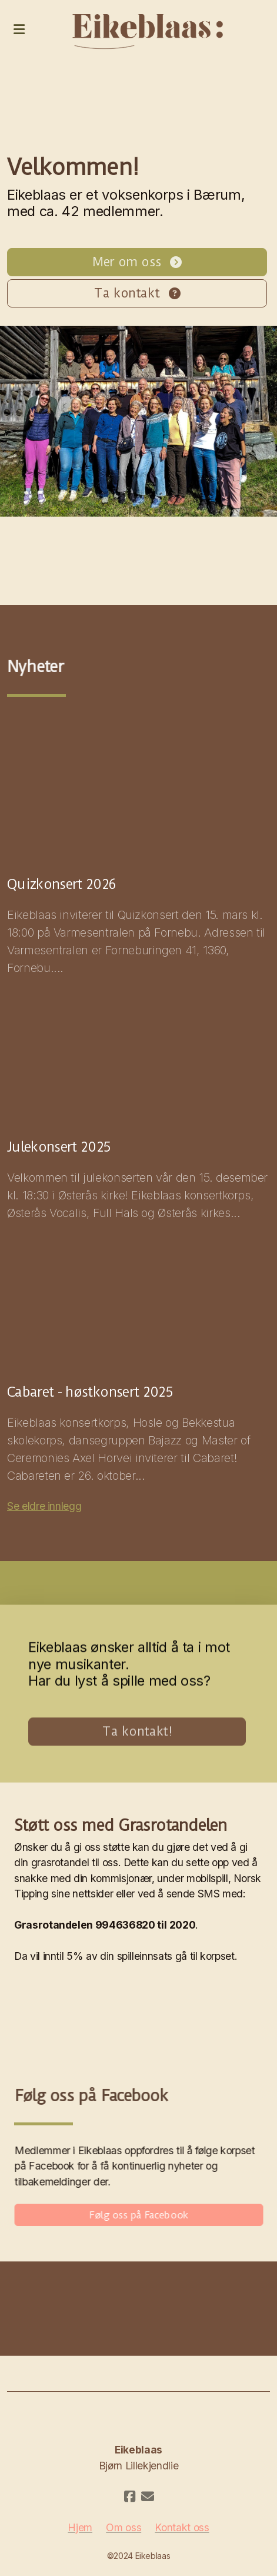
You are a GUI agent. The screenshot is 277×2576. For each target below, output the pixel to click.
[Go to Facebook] (130, 2496)
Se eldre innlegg (44, 1506)
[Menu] (19, 29)
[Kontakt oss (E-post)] (147, 2496)
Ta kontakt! (137, 1735)
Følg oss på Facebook (142, 2215)
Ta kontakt (137, 293)
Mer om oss (137, 261)
